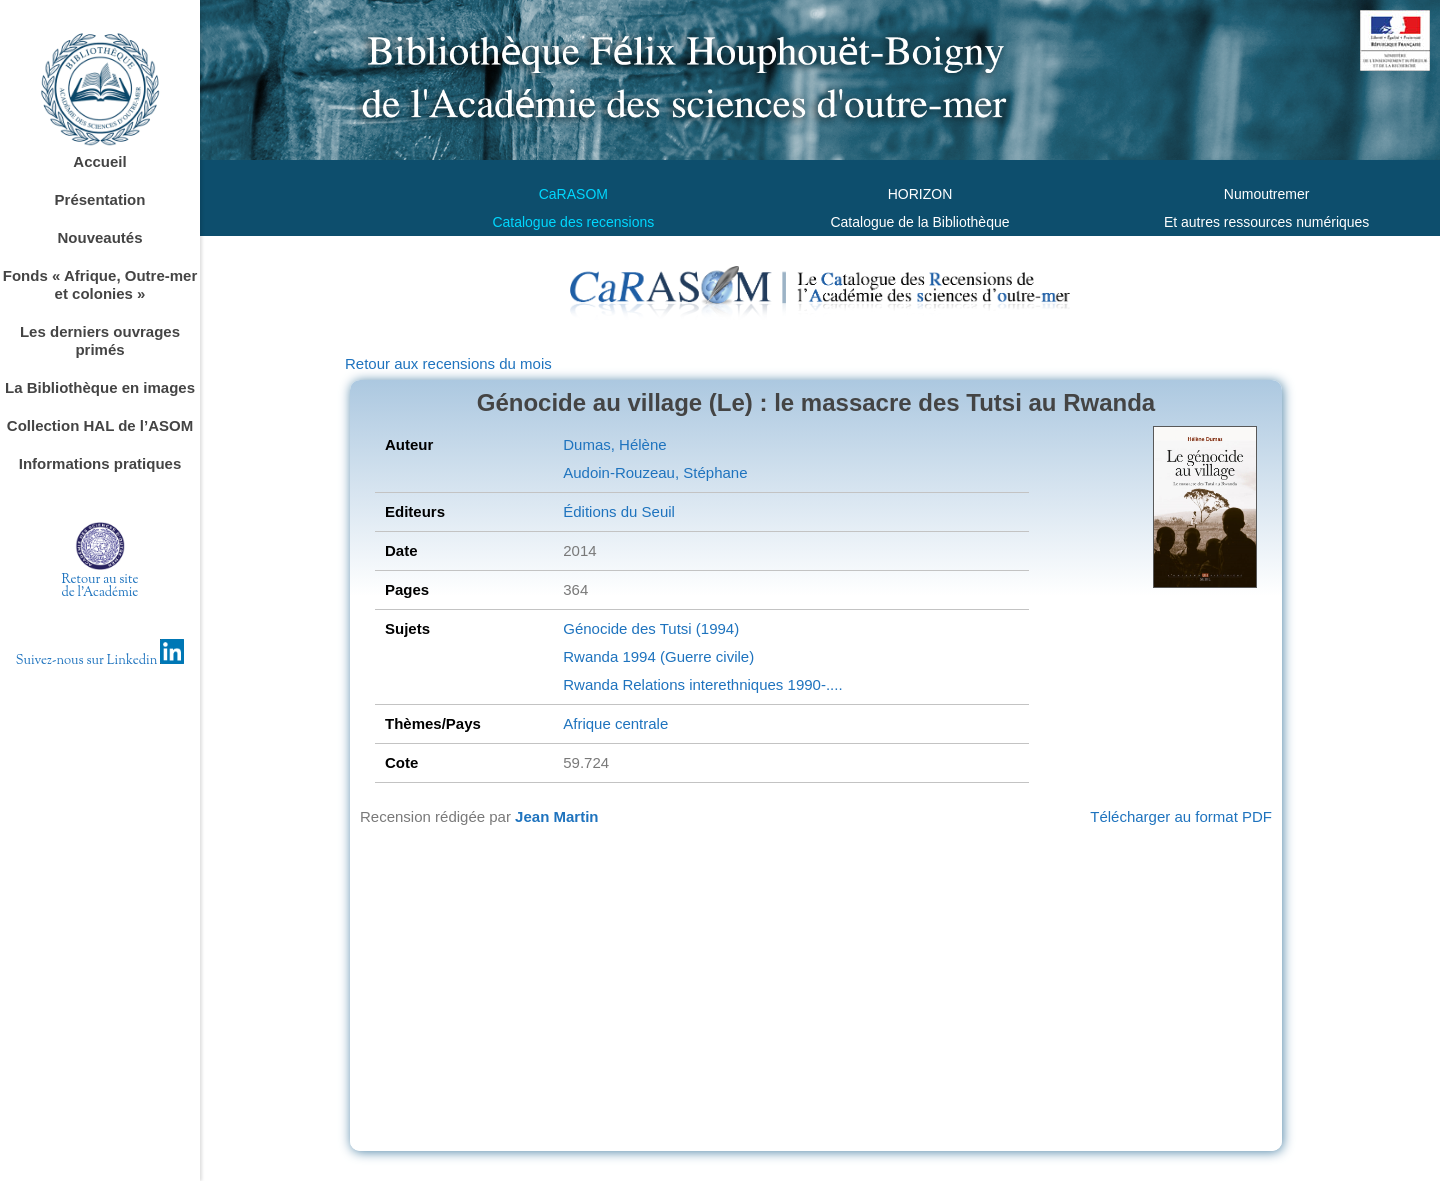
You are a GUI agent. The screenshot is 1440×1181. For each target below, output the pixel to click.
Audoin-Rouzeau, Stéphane (655, 472)
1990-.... (812, 684)
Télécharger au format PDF (1181, 816)
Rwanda (590, 656)
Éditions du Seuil (619, 511)
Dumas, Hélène (614, 444)
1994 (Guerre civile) (686, 656)
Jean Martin (556, 816)
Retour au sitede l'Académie (100, 586)
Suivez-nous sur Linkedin (100, 661)
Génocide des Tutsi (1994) (651, 628)
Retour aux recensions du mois (448, 363)
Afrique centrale (615, 723)
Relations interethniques (700, 684)
